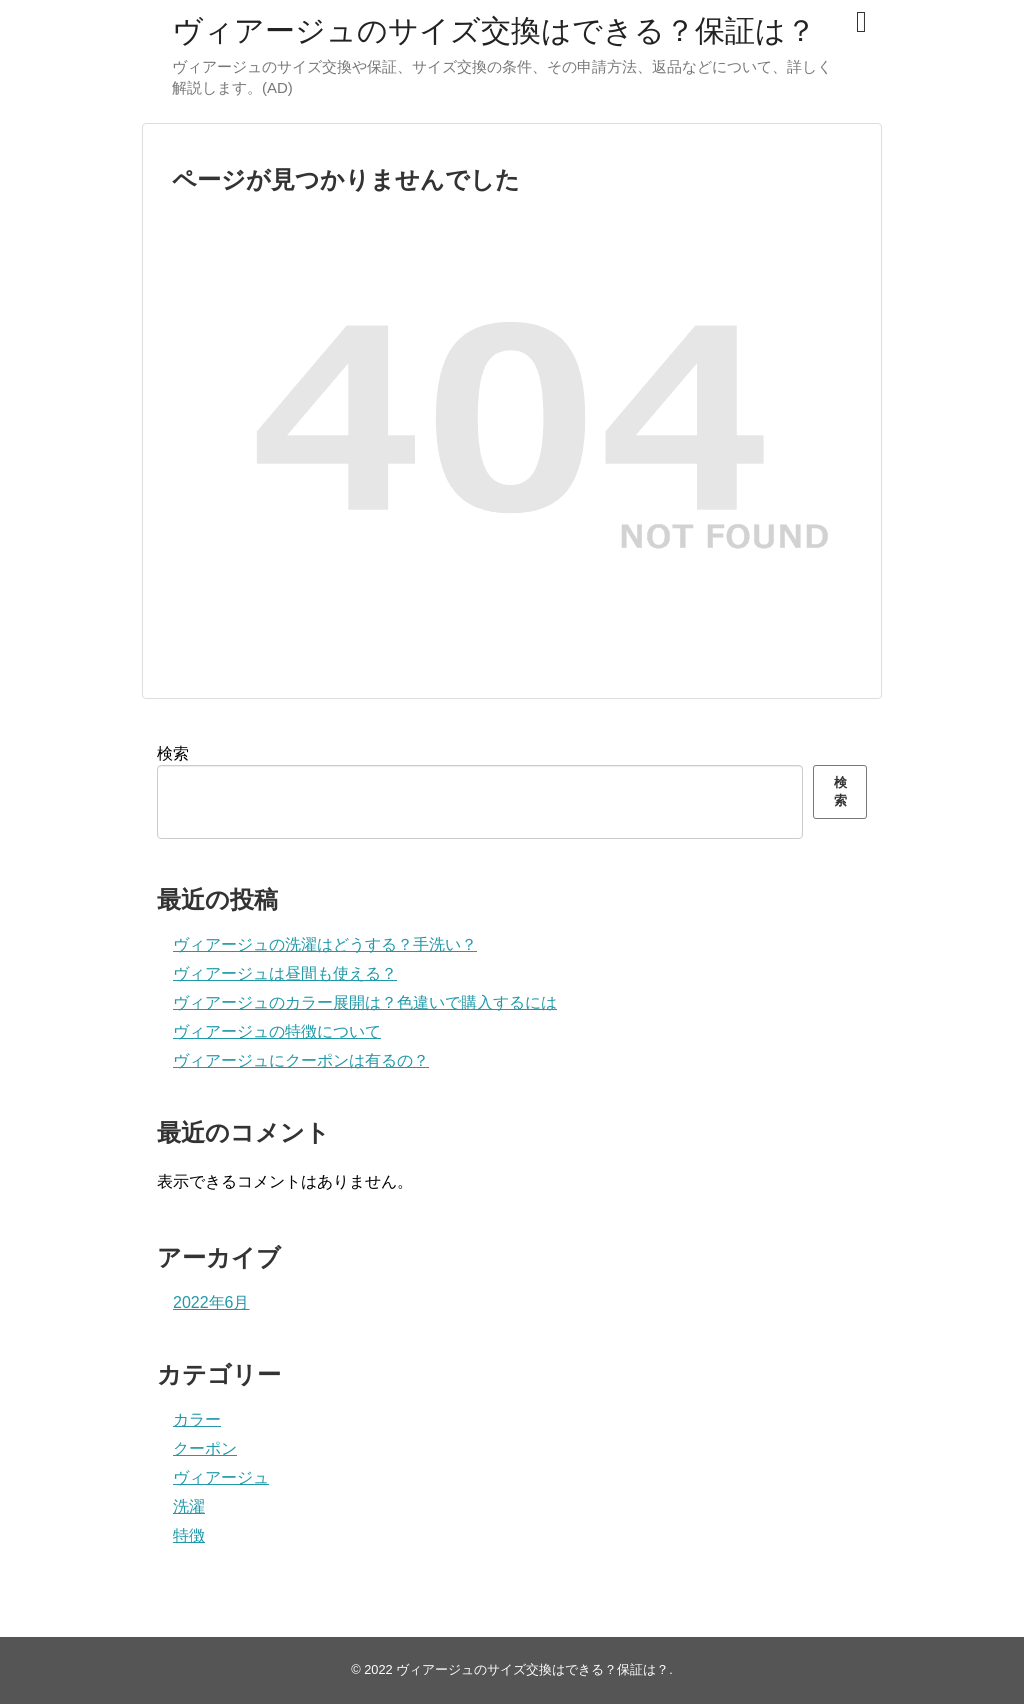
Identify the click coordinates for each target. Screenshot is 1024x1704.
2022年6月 (211, 1302)
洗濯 (189, 1506)
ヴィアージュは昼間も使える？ (285, 973)
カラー (197, 1419)
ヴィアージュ (221, 1477)
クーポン (205, 1448)
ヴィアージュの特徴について (277, 1031)
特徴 (189, 1535)
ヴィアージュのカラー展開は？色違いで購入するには (365, 1002)
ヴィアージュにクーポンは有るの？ (301, 1060)
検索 (173, 753)
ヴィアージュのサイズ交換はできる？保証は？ (494, 30)
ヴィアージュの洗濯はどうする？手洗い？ (325, 944)
